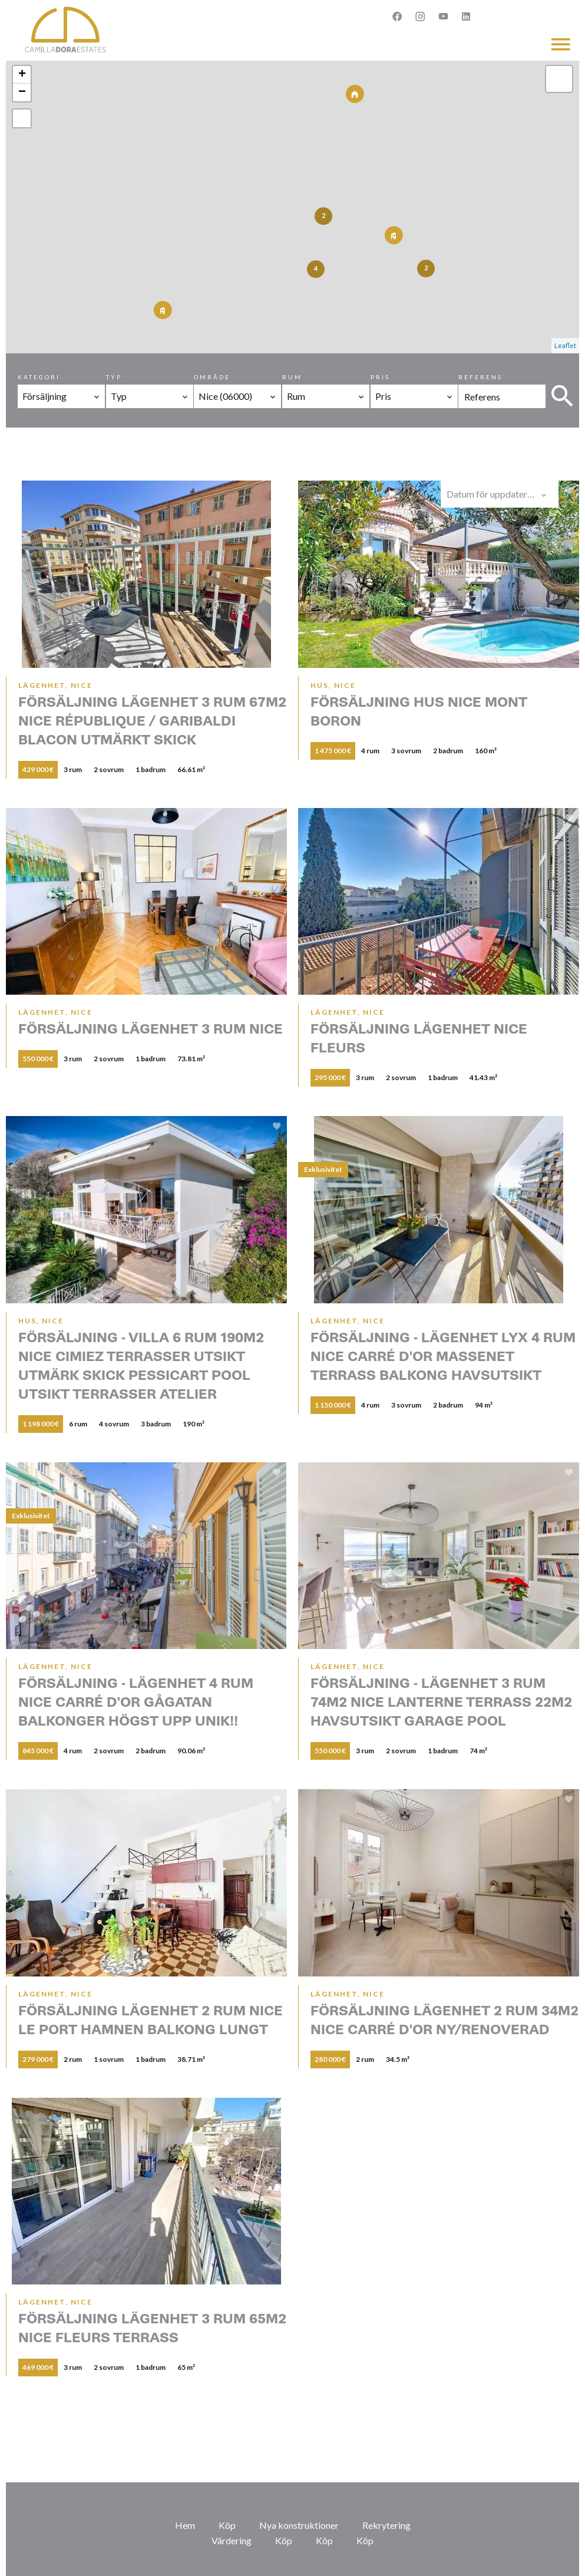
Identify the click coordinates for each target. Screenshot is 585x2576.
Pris (380, 376)
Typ (114, 376)
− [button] (22, 92)
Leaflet (565, 345)
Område (212, 376)
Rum (292, 376)
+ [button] (22, 75)
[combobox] (61, 396)
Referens (480, 376)
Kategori (39, 376)
